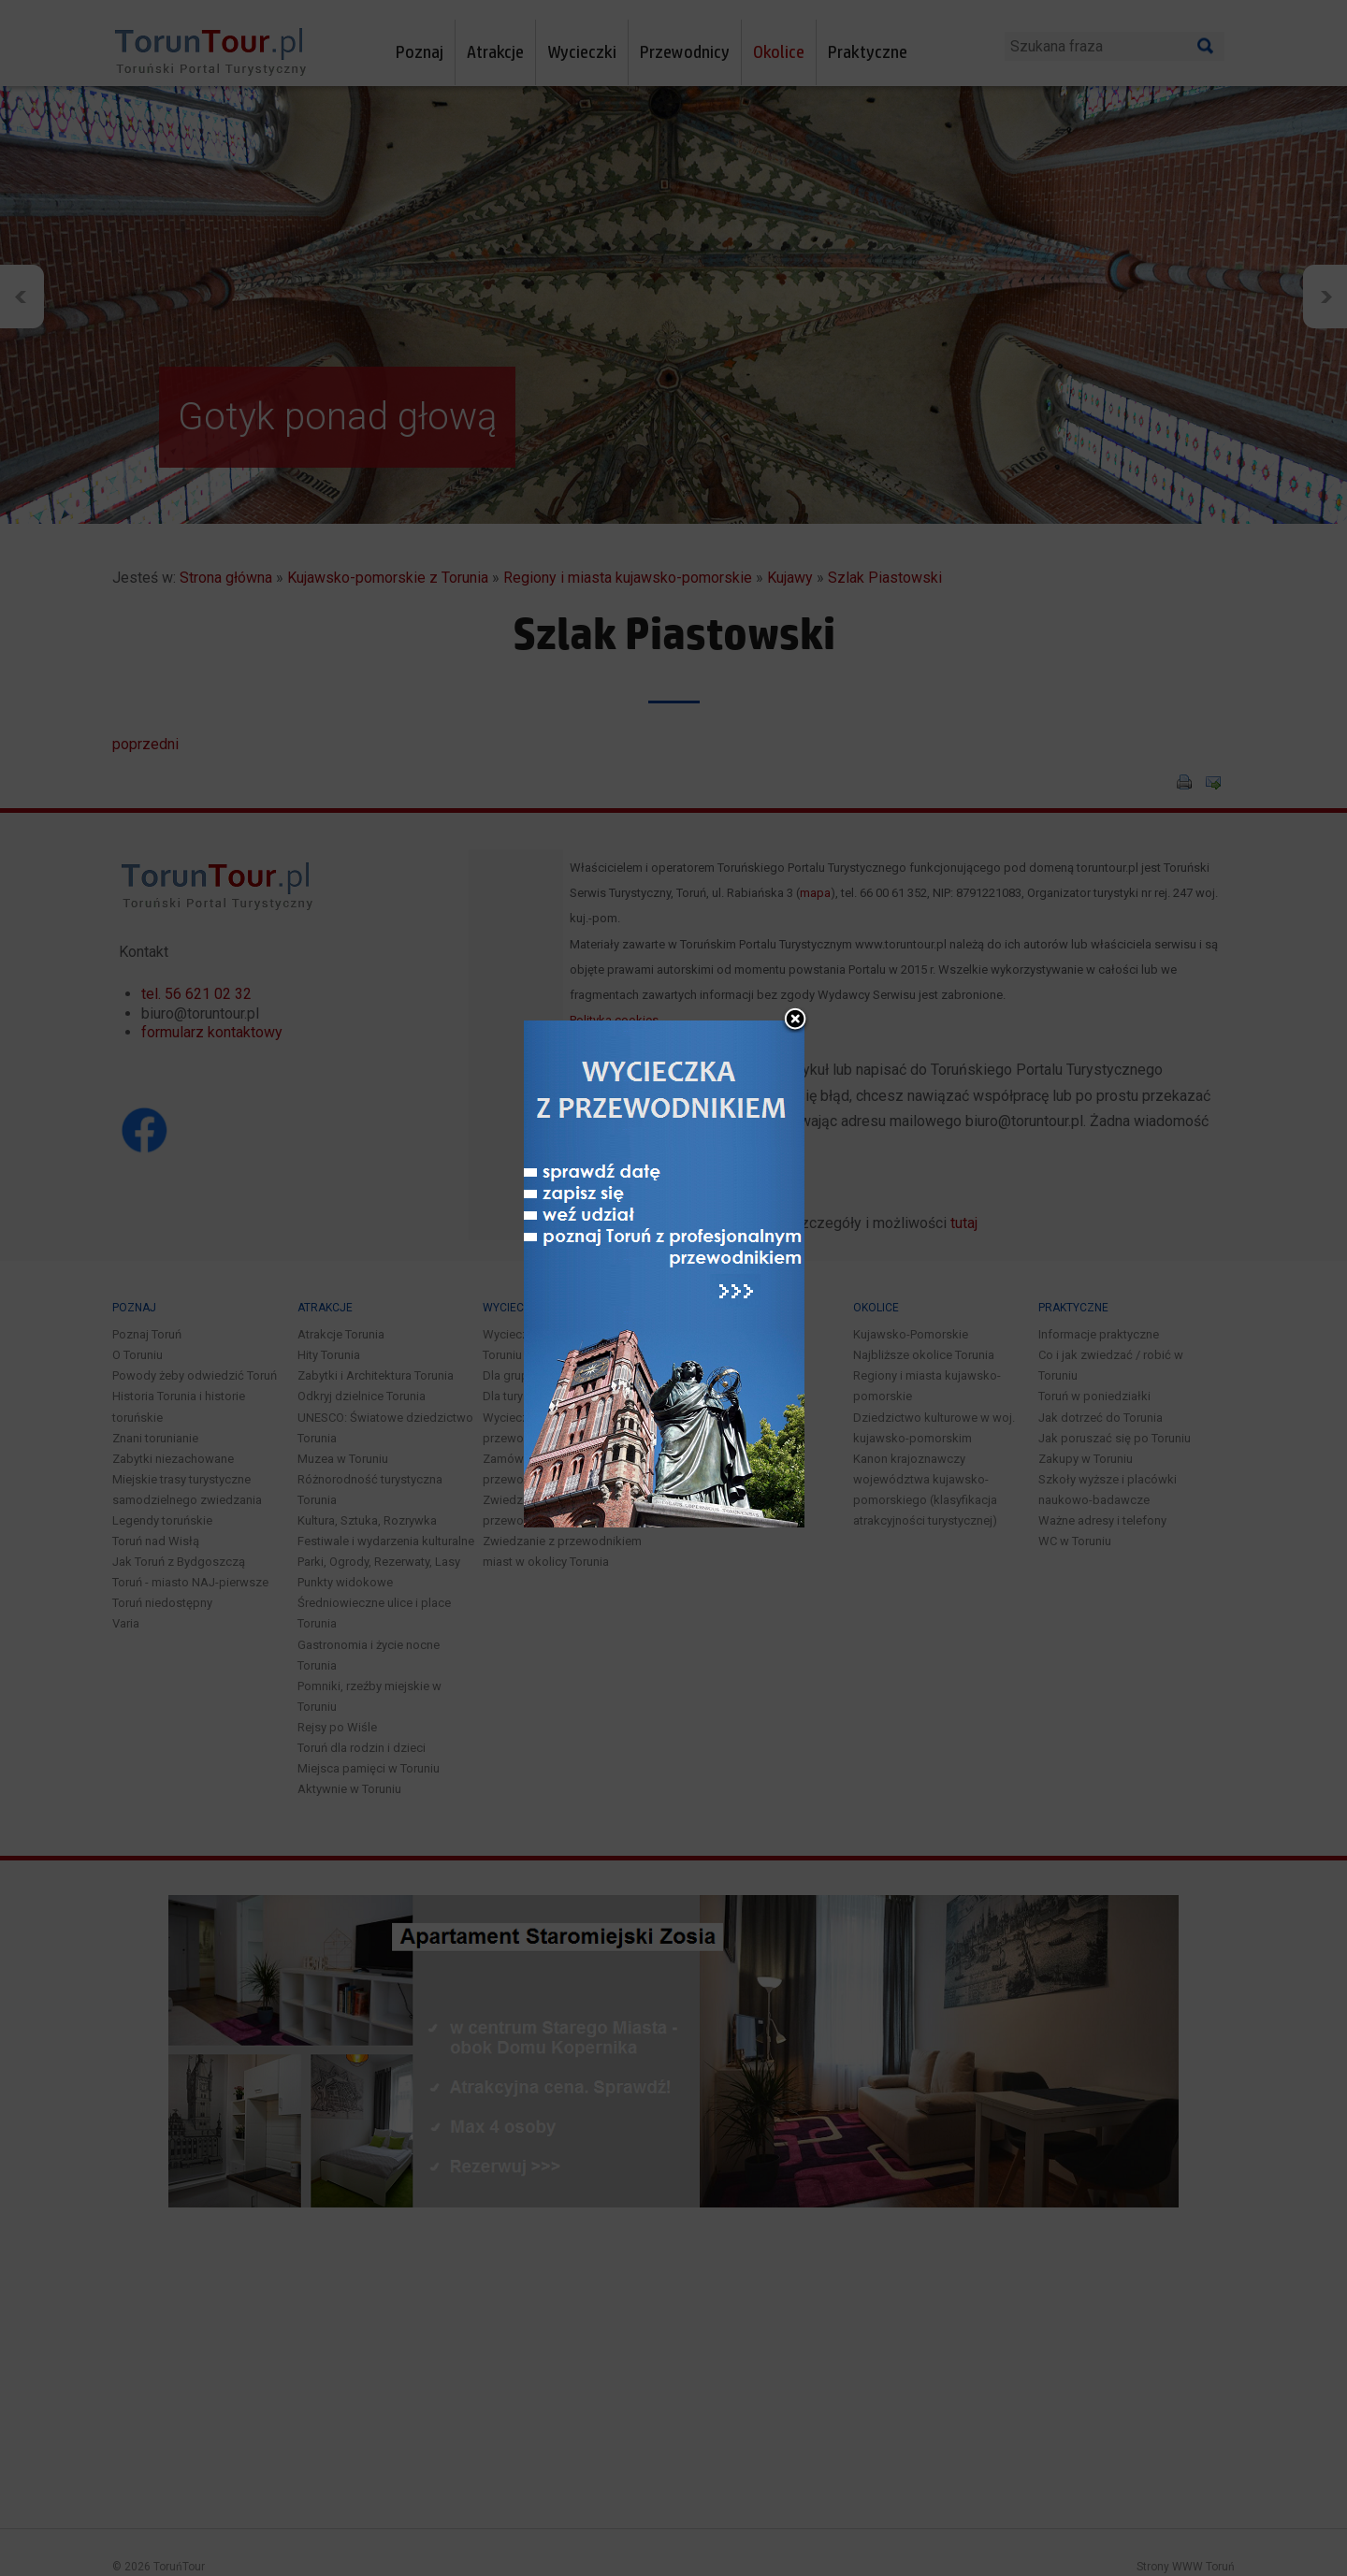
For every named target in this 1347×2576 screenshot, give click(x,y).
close (795, 943)
